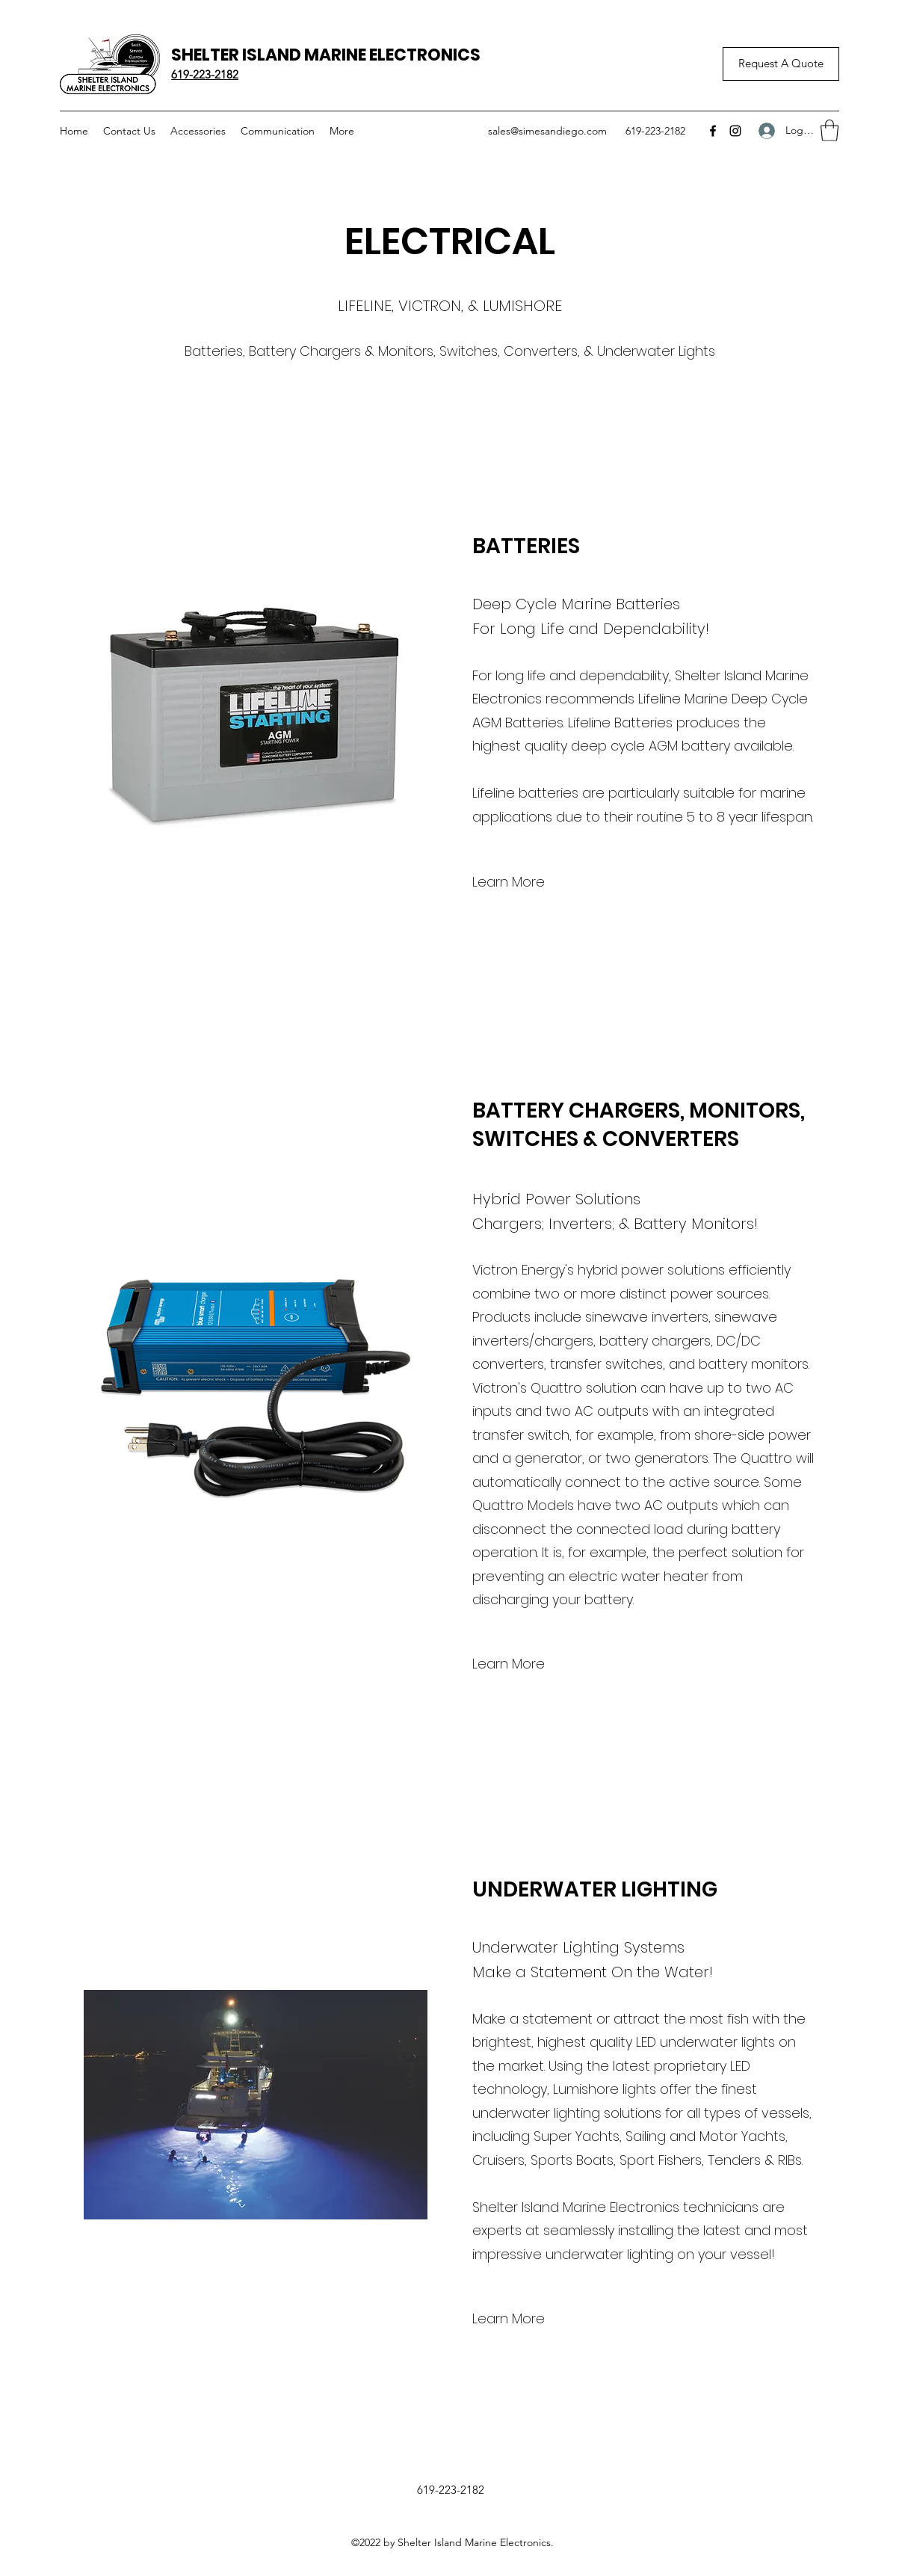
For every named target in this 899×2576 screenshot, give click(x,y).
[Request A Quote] (781, 64)
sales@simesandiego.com (547, 131)
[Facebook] (712, 130)
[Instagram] (735, 130)
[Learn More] (508, 882)
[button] (829, 130)
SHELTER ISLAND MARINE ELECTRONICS (326, 55)
